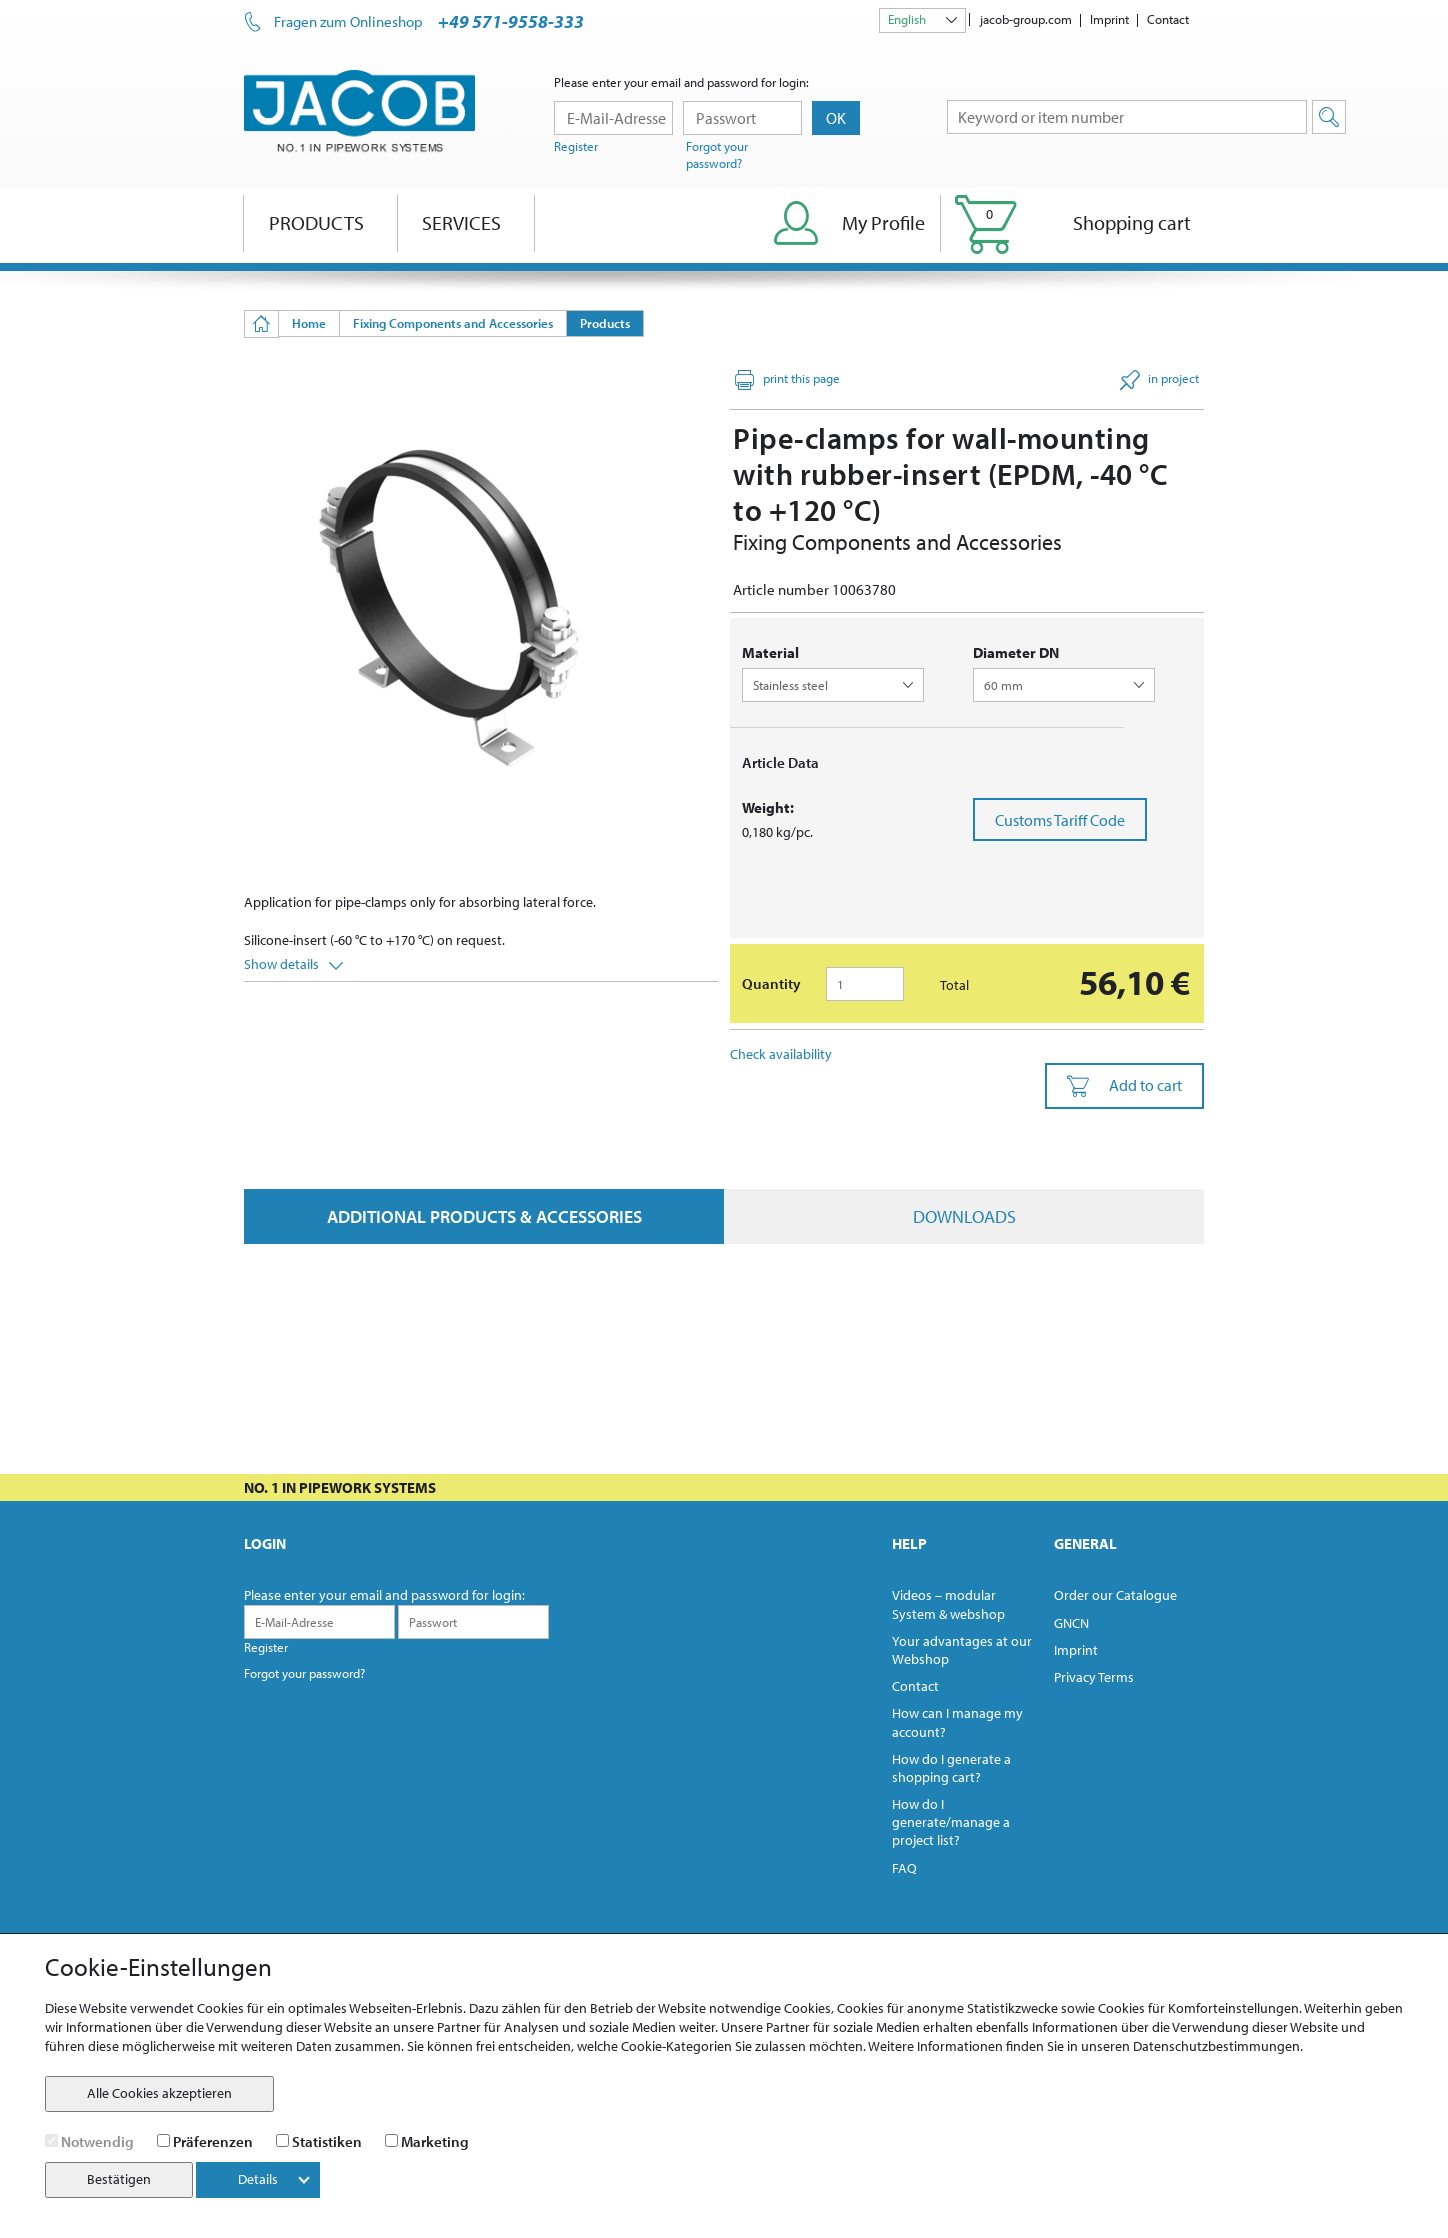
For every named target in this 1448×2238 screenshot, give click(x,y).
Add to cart (1124, 1086)
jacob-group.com (1026, 19)
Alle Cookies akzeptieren (159, 2093)
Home (309, 323)
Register (576, 146)
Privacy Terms (1094, 1677)
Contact (1168, 19)
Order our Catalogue (1115, 1595)
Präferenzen (213, 2141)
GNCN (1071, 1623)
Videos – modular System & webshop (948, 1604)
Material (770, 652)
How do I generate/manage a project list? (951, 1822)
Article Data (780, 762)
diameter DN (1016, 652)
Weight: (768, 807)
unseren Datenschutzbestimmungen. (1192, 2046)
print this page (787, 380)
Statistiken (327, 2141)
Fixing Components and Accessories (453, 323)
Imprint (1109, 19)
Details (274, 2179)
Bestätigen (119, 2179)
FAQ (904, 1868)
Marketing (435, 2141)
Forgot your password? (717, 154)
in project (1159, 380)
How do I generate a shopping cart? (951, 1768)
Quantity (771, 983)
